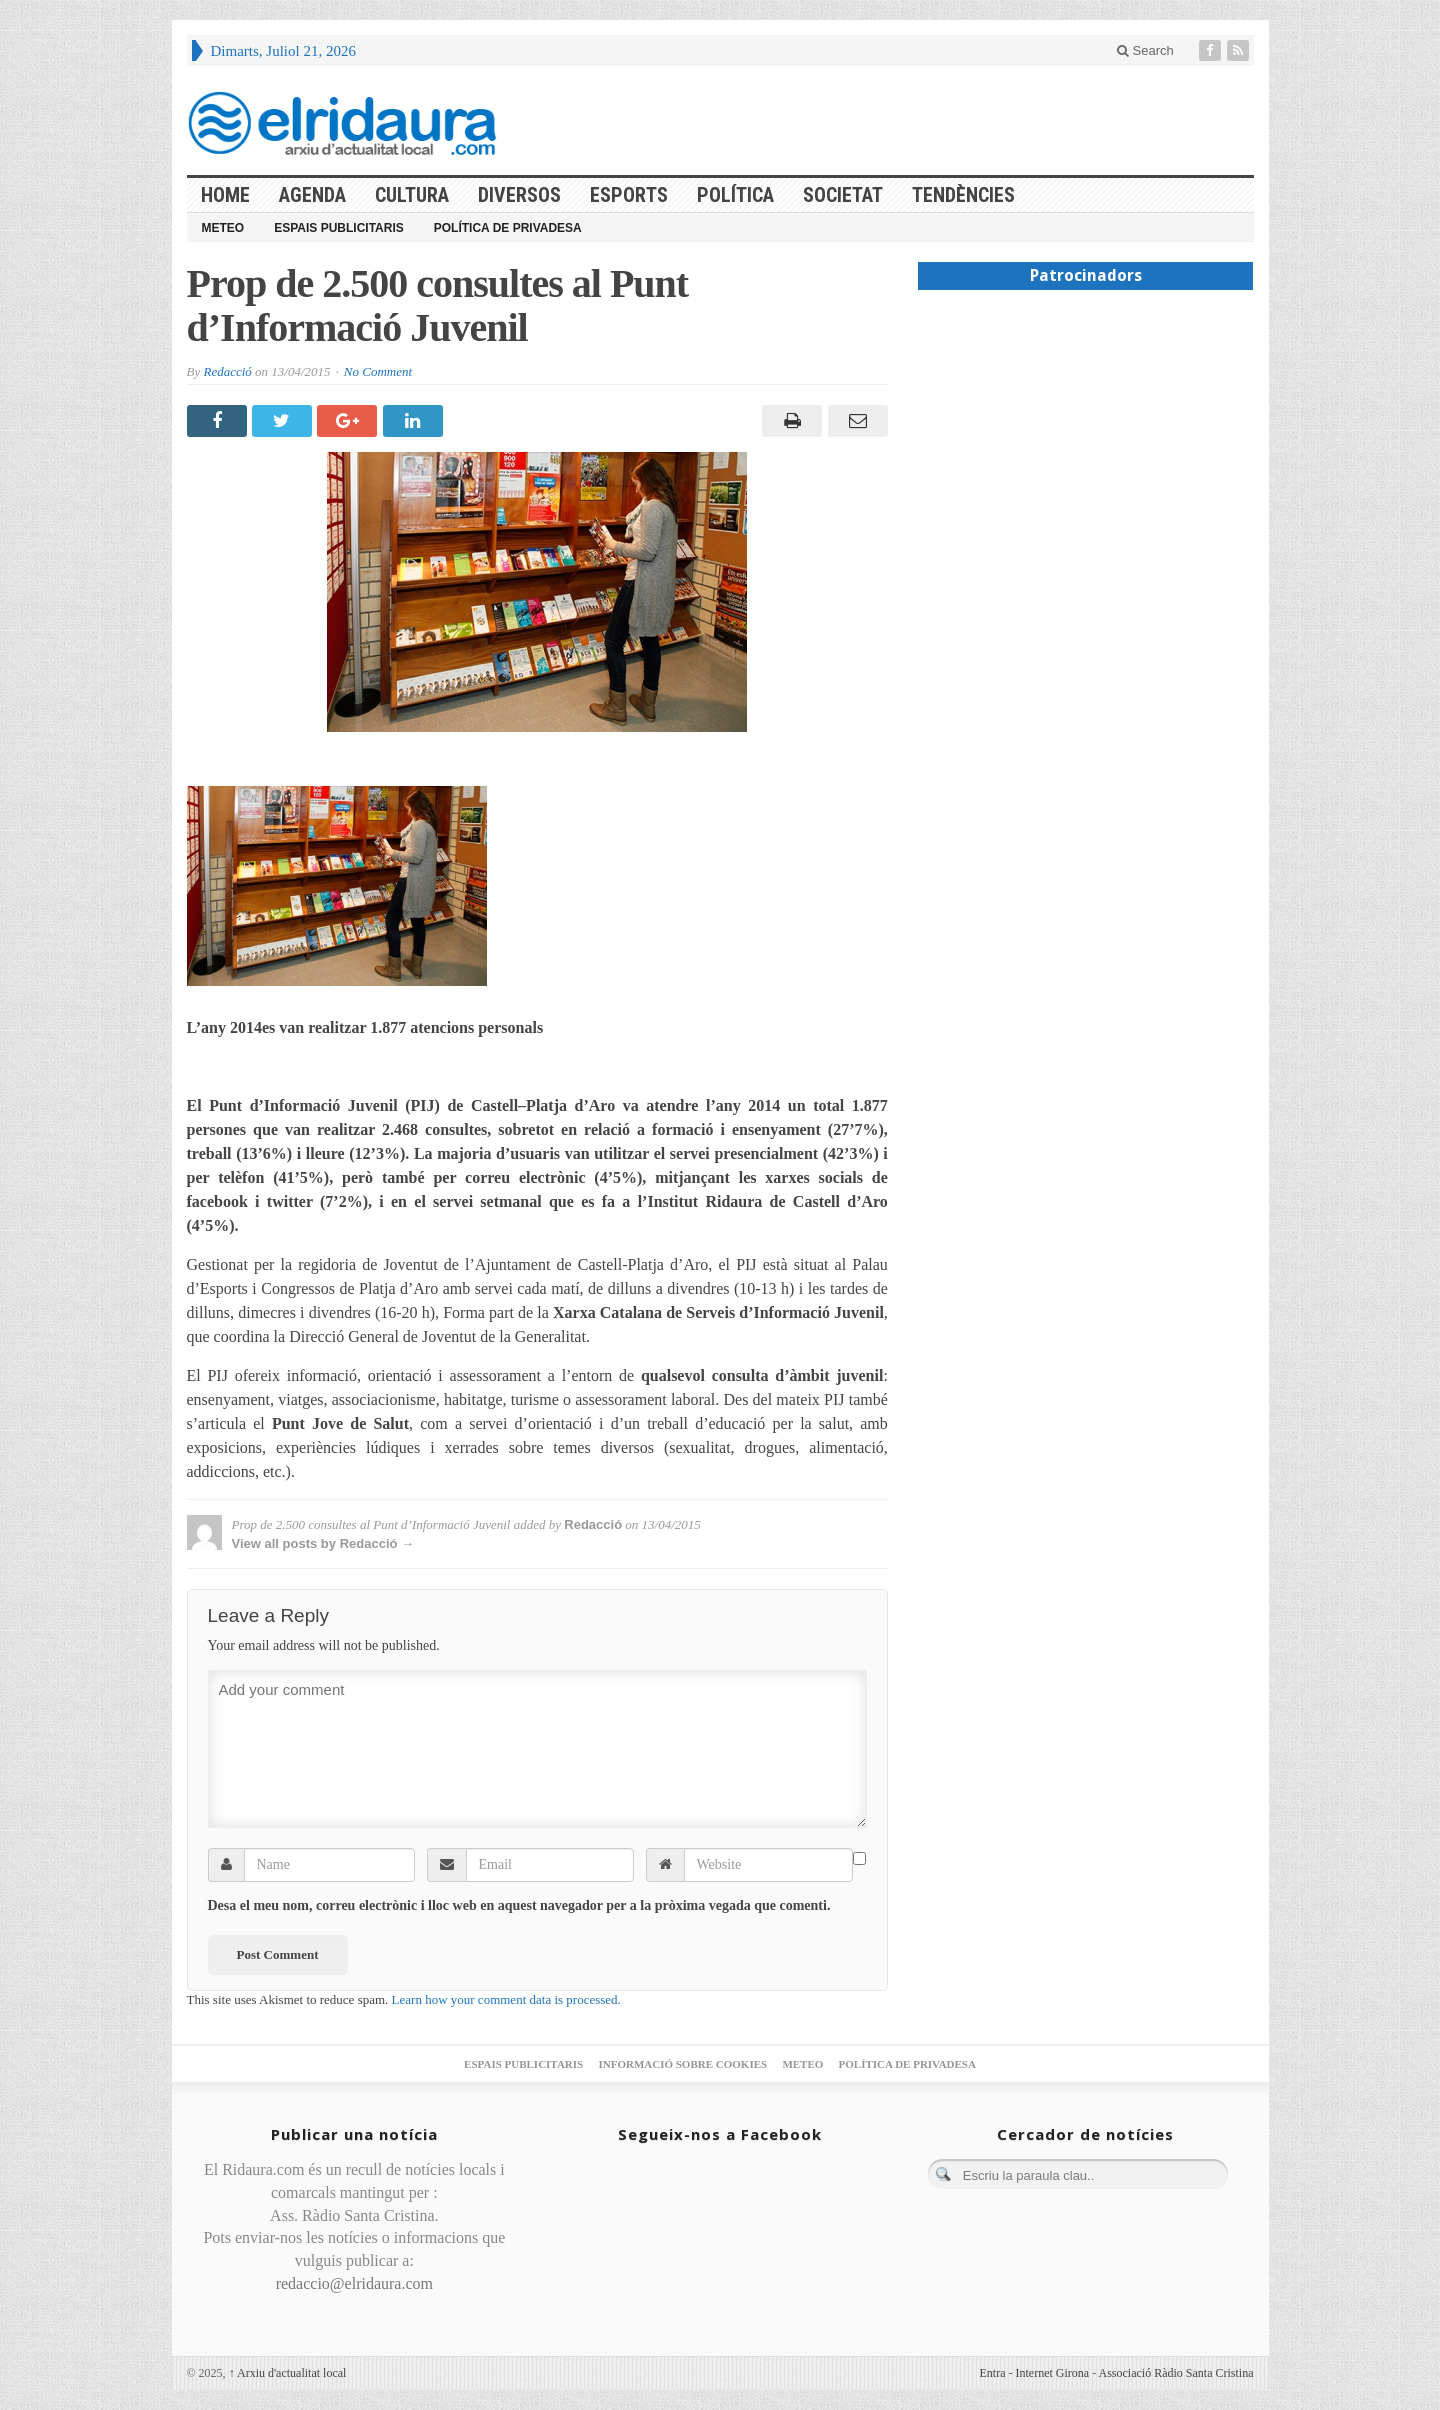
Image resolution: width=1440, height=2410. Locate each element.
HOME (225, 195)
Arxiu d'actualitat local (288, 2373)
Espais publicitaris (339, 228)
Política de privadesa (508, 228)
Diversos (519, 195)
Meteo (223, 228)
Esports (629, 195)
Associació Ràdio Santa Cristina (1176, 2373)
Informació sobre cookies (682, 2064)
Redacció (227, 371)
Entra (993, 2373)
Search (1145, 50)
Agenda (312, 195)
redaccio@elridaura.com (354, 2283)
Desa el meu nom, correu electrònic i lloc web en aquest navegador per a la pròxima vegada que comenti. (519, 1905)
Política (735, 195)
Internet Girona (1053, 2373)
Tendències (963, 195)
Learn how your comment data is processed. (506, 1999)
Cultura (412, 195)
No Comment (378, 371)
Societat (843, 195)
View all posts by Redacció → (323, 1543)
